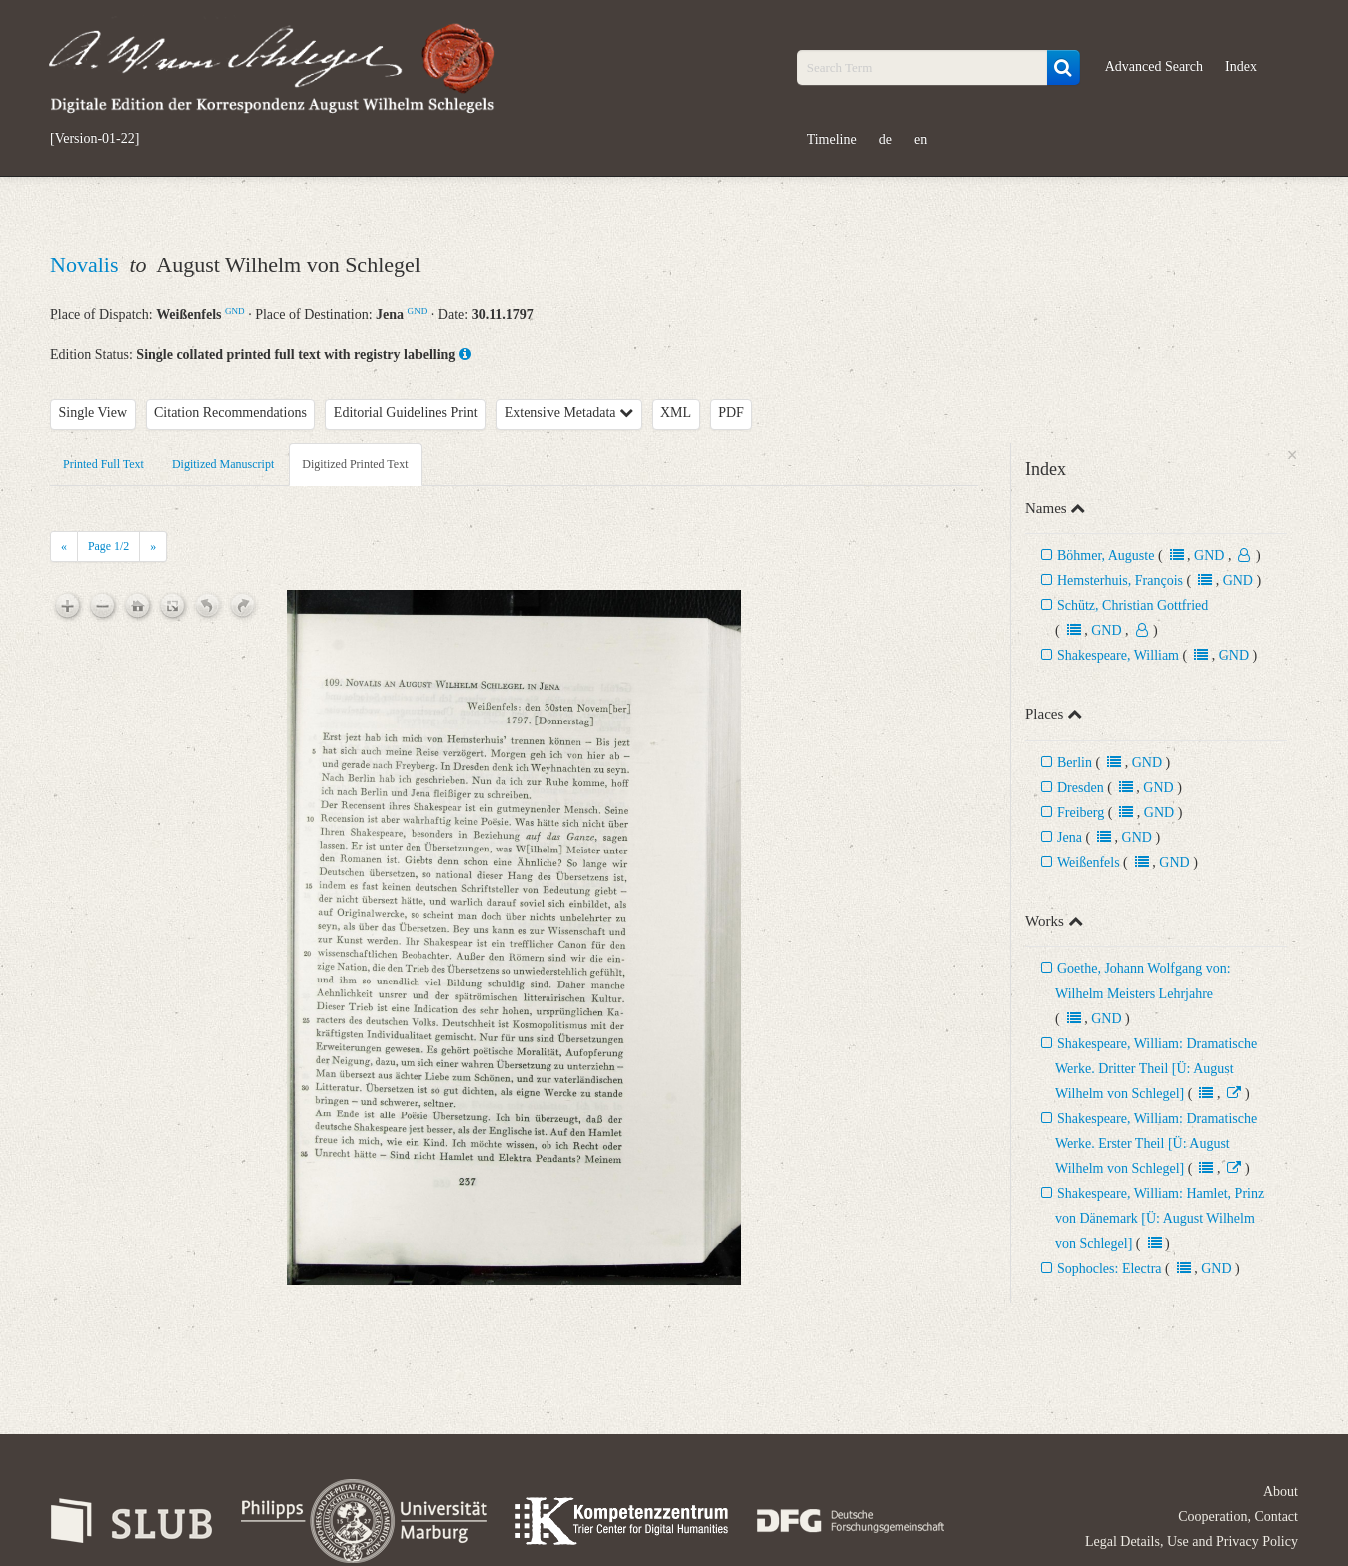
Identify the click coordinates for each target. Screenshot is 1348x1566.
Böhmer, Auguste (1105, 555)
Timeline (832, 139)
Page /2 (108, 546)
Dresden (1080, 787)
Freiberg (1080, 812)
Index (1241, 66)
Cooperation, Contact (1238, 1516)
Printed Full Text (103, 464)
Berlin (1074, 762)
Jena (1069, 837)
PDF (731, 412)
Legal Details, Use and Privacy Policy (1191, 1541)
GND (235, 311)
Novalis (87, 264)
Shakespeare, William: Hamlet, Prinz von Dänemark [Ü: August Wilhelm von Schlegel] (1159, 1218)
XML (675, 412)
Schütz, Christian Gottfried (1132, 605)
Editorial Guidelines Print (406, 412)
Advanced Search (1154, 66)
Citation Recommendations (230, 412)
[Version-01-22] (94, 139)
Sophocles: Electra (1109, 1268)
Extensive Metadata (569, 412)
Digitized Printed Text (355, 464)
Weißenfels (1088, 862)
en (920, 139)
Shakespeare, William (1118, 655)
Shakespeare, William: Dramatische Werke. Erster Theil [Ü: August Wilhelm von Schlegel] (1156, 1143)
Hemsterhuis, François (1121, 580)
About (1280, 1491)
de (885, 139)
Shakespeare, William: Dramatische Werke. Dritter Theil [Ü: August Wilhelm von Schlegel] (1156, 1068)
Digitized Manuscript (223, 464)
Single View (93, 412)
